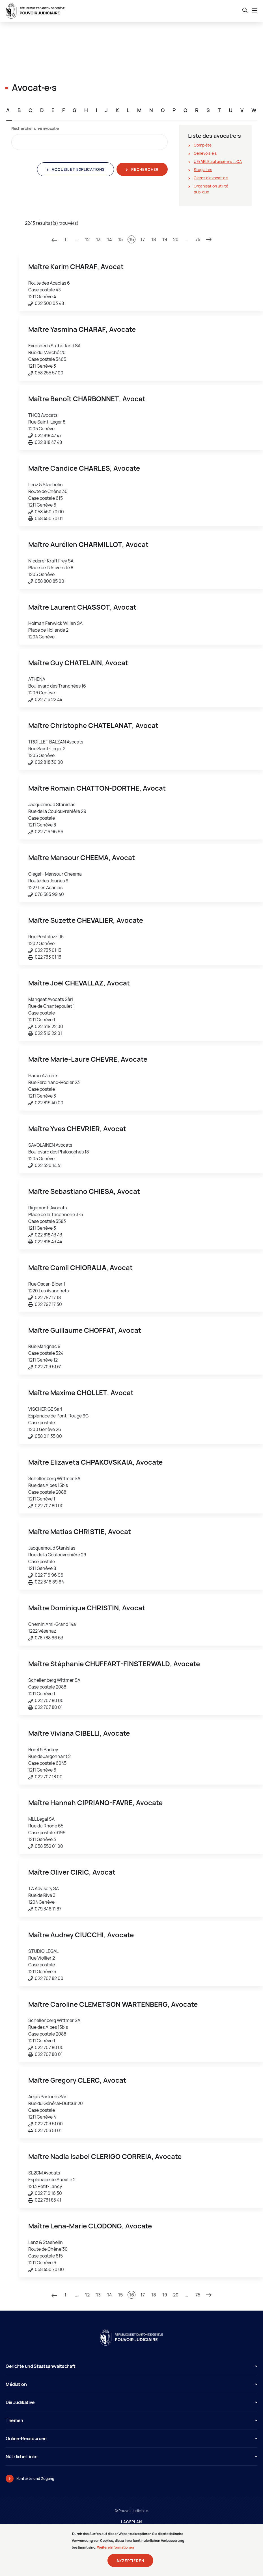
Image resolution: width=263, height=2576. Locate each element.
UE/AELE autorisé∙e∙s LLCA (218, 161)
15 (120, 239)
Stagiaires (203, 169)
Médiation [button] (131, 2384)
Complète (203, 145)
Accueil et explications (78, 169)
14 (109, 239)
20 (175, 239)
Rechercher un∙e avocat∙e (35, 128)
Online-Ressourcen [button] (131, 2438)
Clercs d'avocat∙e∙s (211, 177)
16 (131, 239)
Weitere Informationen (115, 2550)
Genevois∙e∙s (205, 153)
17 (143, 239)
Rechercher (144, 169)
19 (164, 239)
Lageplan (131, 2522)
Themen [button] (131, 2420)
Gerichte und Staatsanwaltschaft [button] (131, 2366)
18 (153, 239)
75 (197, 239)
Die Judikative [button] (131, 2402)
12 (87, 239)
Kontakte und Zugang (35, 2478)
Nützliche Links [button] (131, 2456)
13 (98, 239)
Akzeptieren (130, 2563)
